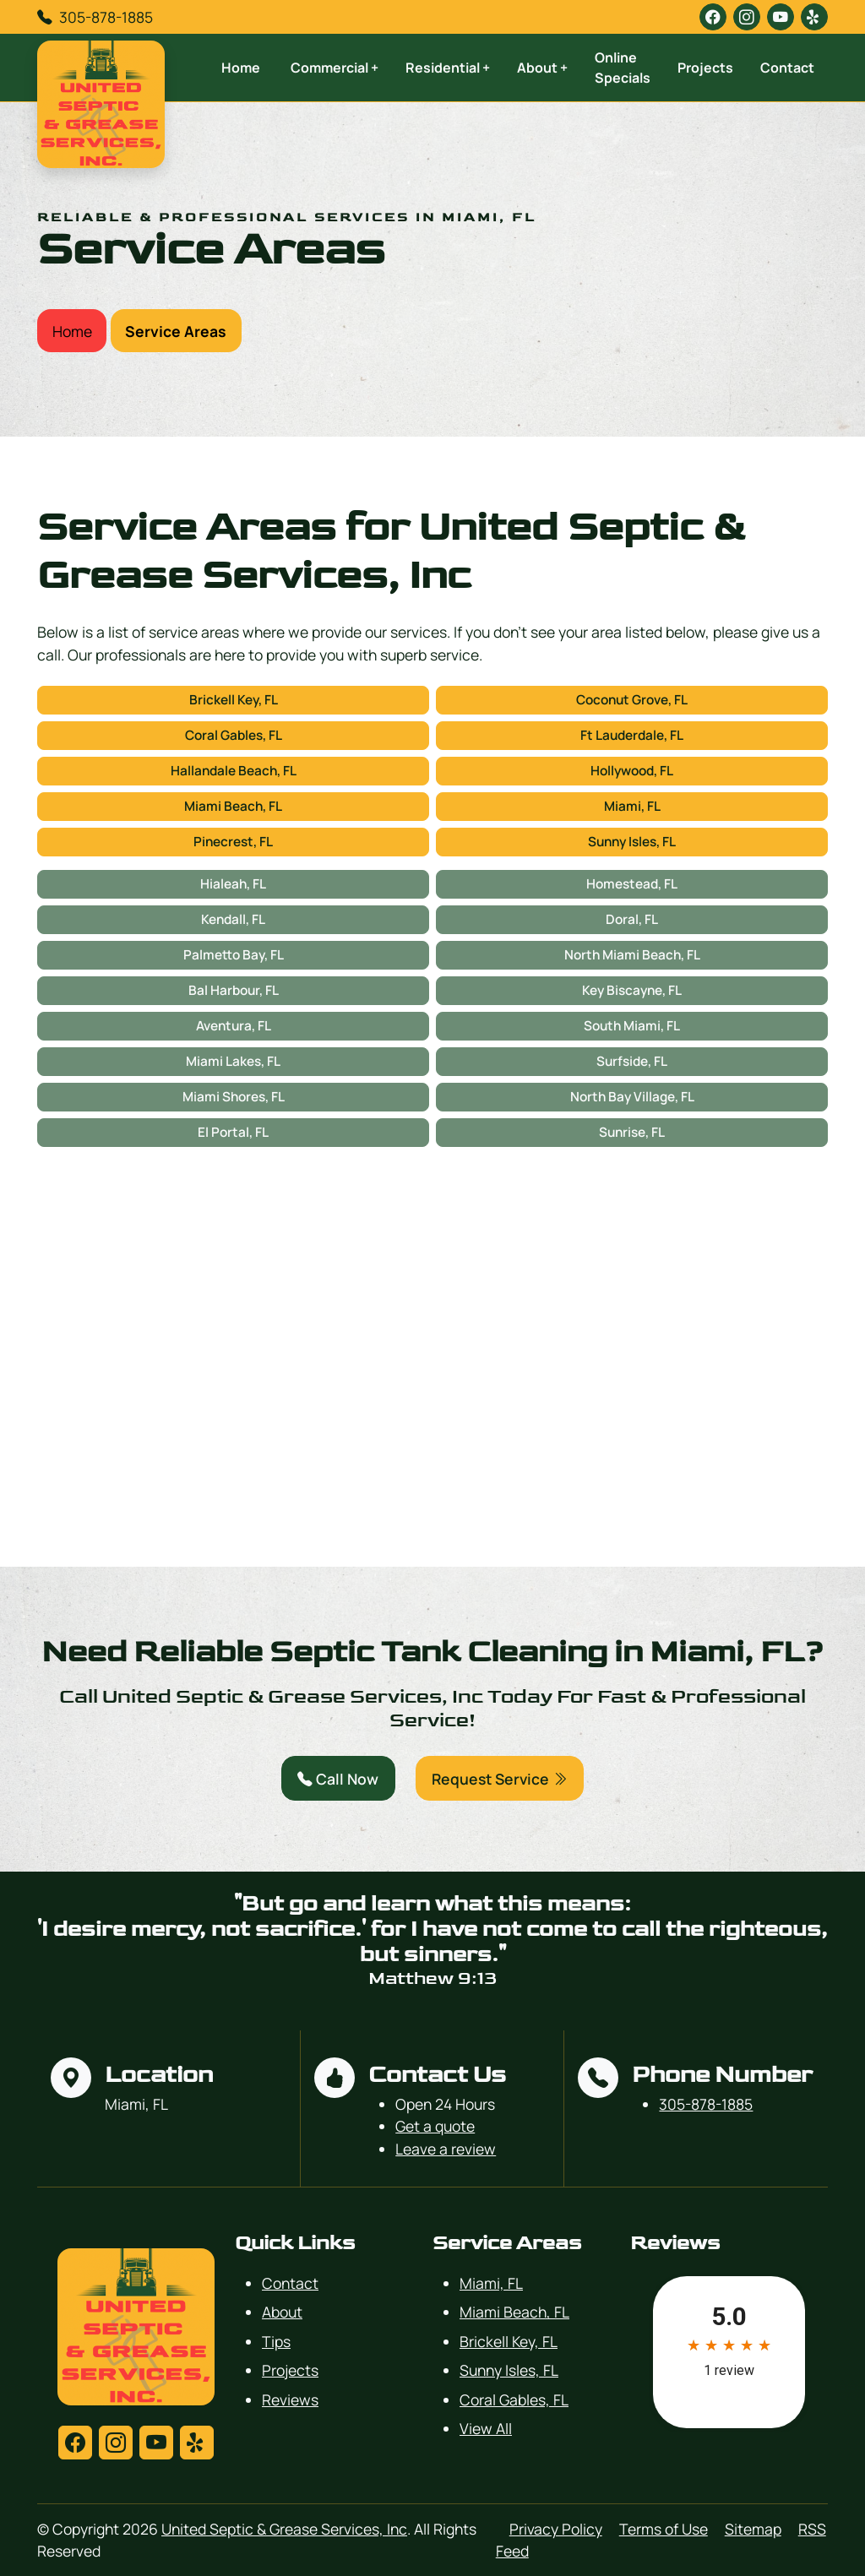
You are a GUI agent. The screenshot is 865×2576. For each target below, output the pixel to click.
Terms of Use (663, 2529)
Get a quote (435, 2126)
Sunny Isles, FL (632, 842)
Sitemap (753, 2529)
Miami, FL (632, 806)
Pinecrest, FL (233, 842)
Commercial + (334, 67)
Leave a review (445, 2149)
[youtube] (780, 16)
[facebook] (712, 16)
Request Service (500, 1779)
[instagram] (746, 16)
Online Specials (622, 67)
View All (486, 2428)
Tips (276, 2341)
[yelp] (814, 16)
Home (240, 67)
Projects (705, 67)
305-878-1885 (106, 17)
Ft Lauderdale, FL (631, 735)
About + (542, 67)
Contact (787, 67)
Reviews (290, 2399)
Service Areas (175, 331)
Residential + (447, 67)
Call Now (337, 1779)
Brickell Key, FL (233, 700)
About (282, 2312)
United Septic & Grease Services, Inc (284, 2529)
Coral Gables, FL (233, 735)
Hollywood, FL (631, 771)
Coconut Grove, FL (632, 700)
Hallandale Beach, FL (233, 771)
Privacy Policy (555, 2529)
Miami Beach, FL (233, 806)
